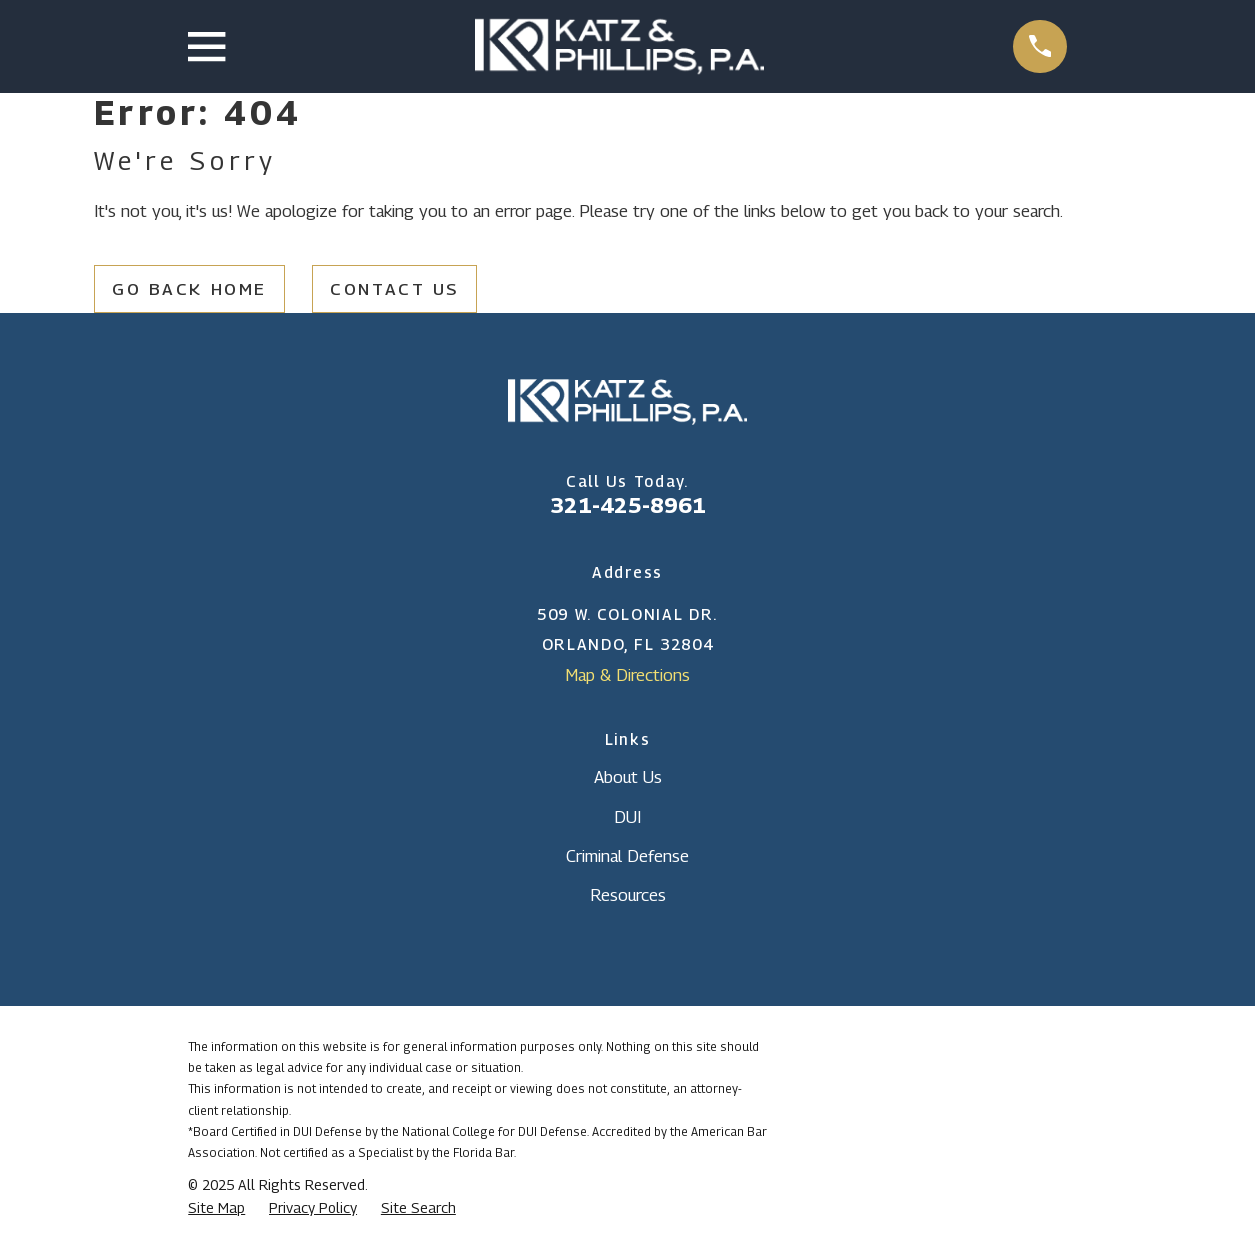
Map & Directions (627, 675)
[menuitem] (216, 1208)
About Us (628, 777)
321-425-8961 (628, 505)
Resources (628, 895)
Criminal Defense (627, 856)
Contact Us (394, 289)
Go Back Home (189, 289)
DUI (627, 817)
